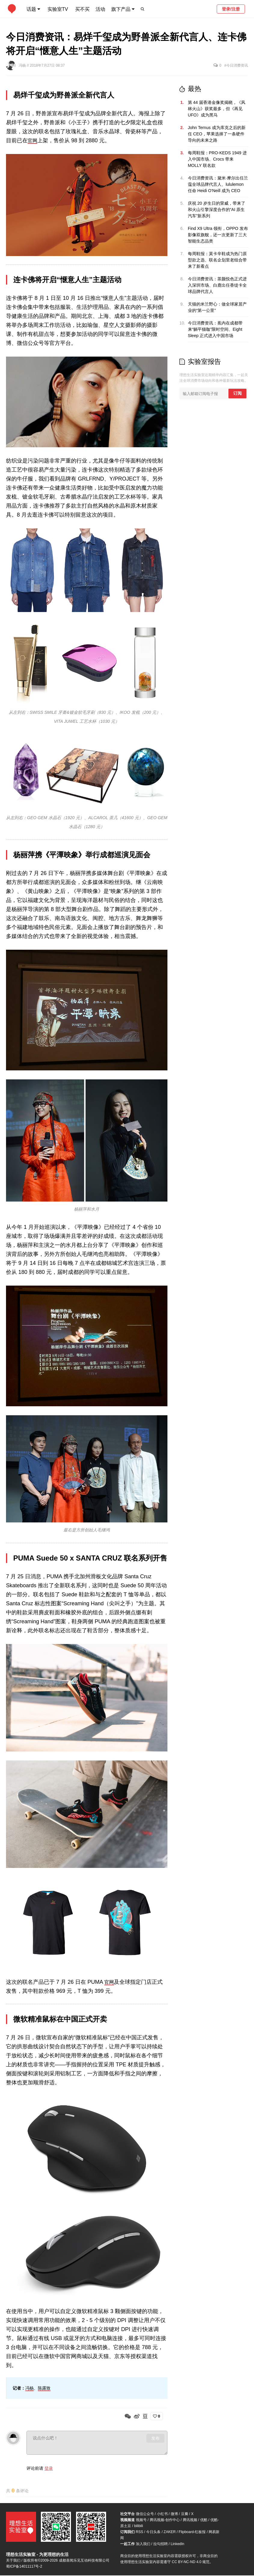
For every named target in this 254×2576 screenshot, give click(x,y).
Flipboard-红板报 (192, 2532)
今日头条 (153, 2532)
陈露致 (44, 2388)
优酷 (203, 2520)
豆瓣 (184, 2514)
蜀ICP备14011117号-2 (24, 2567)
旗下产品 (120, 9)
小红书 (162, 2514)
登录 (48, 2468)
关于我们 (13, 2561)
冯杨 (23, 65)
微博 (174, 2514)
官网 (33, 140)
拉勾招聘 (160, 2544)
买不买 (82, 9)
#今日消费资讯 (236, 65)
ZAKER (170, 2532)
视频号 (141, 2520)
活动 (100, 9)
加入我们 (143, 2544)
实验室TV (57, 9)
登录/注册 (231, 9)
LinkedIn (177, 2544)
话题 (31, 9)
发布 (155, 2438)
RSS (139, 2532)
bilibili (138, 2526)
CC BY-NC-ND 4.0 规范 (191, 2562)
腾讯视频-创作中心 (165, 2520)
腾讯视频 (190, 2520)
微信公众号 (145, 2514)
